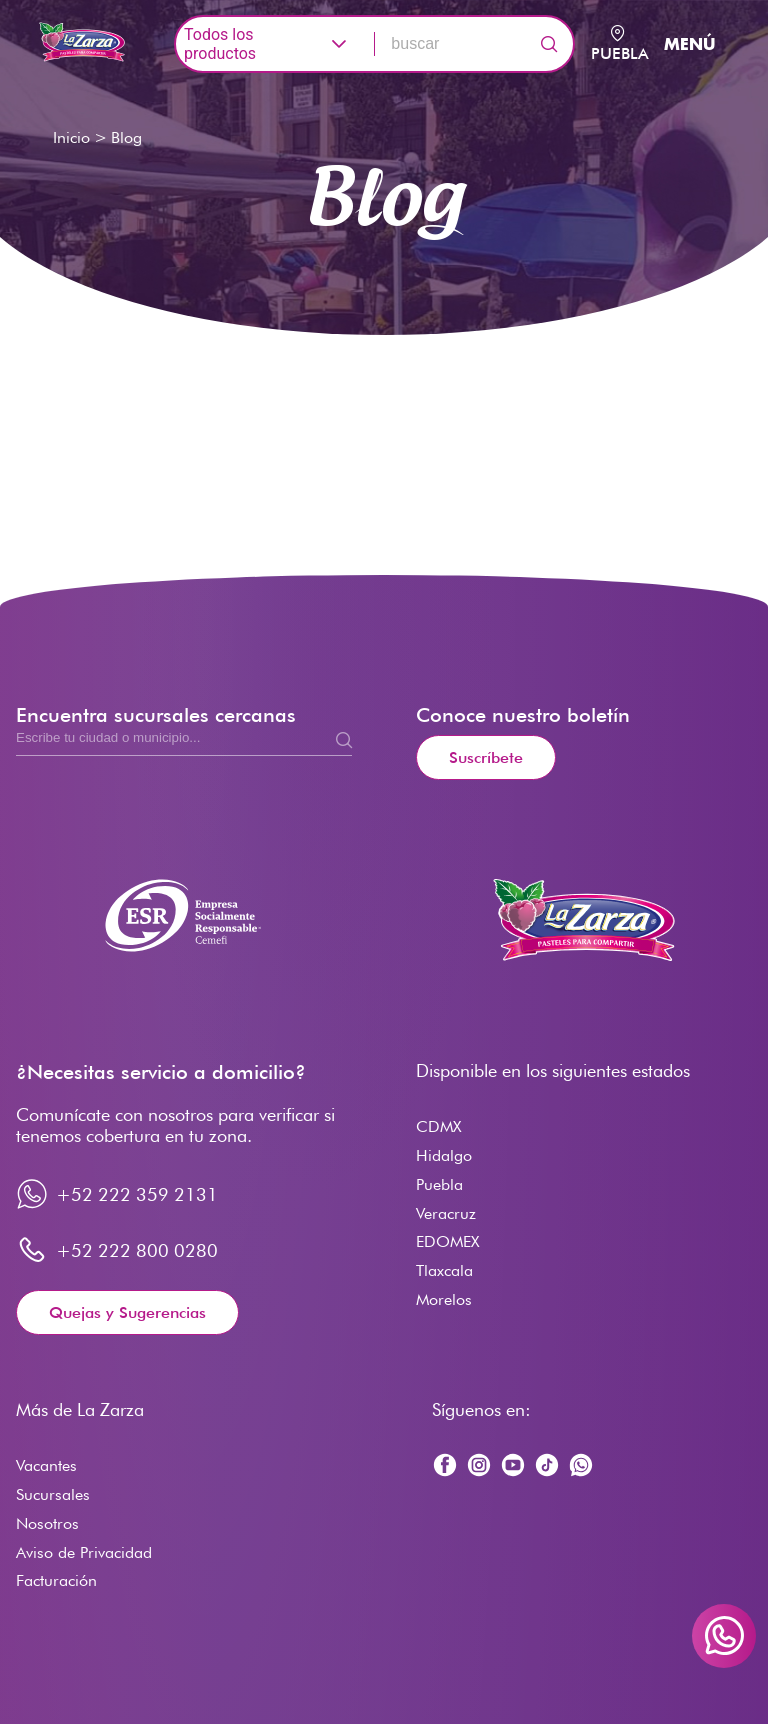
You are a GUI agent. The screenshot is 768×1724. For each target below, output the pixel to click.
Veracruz (446, 1213)
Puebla (439, 1184)
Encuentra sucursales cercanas (156, 715)
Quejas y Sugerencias (127, 1312)
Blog (126, 137)
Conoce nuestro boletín (523, 715)
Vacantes (46, 1465)
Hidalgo (444, 1155)
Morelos (444, 1299)
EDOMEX (447, 1241)
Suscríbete (486, 757)
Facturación (56, 1580)
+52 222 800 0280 (137, 1250)
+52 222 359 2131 (137, 1194)
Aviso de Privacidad (84, 1552)
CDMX (438, 1126)
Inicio (71, 137)
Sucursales (53, 1494)
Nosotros (47, 1523)
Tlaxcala (444, 1270)
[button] (340, 44)
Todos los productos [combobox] (220, 44)
